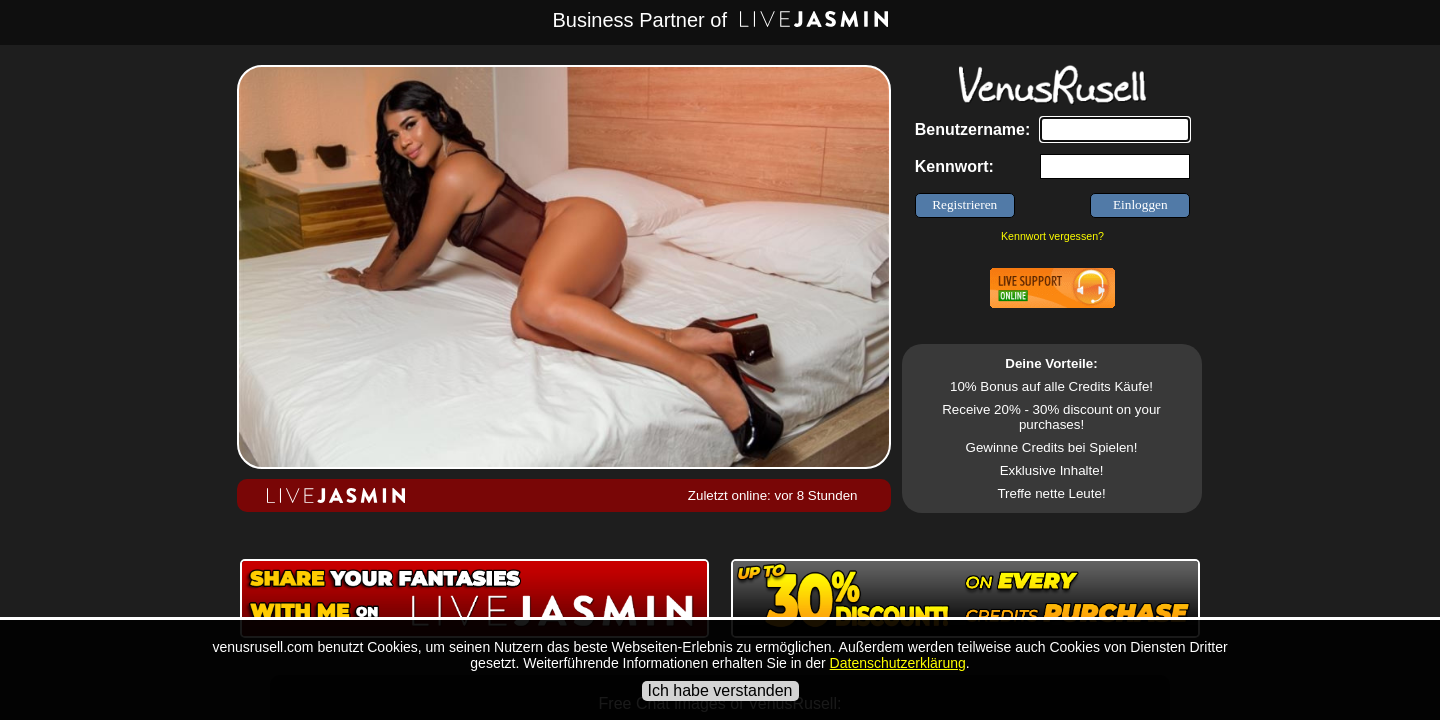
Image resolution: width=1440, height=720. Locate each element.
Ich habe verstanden (720, 690)
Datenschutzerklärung (898, 663)
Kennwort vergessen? (1052, 236)
